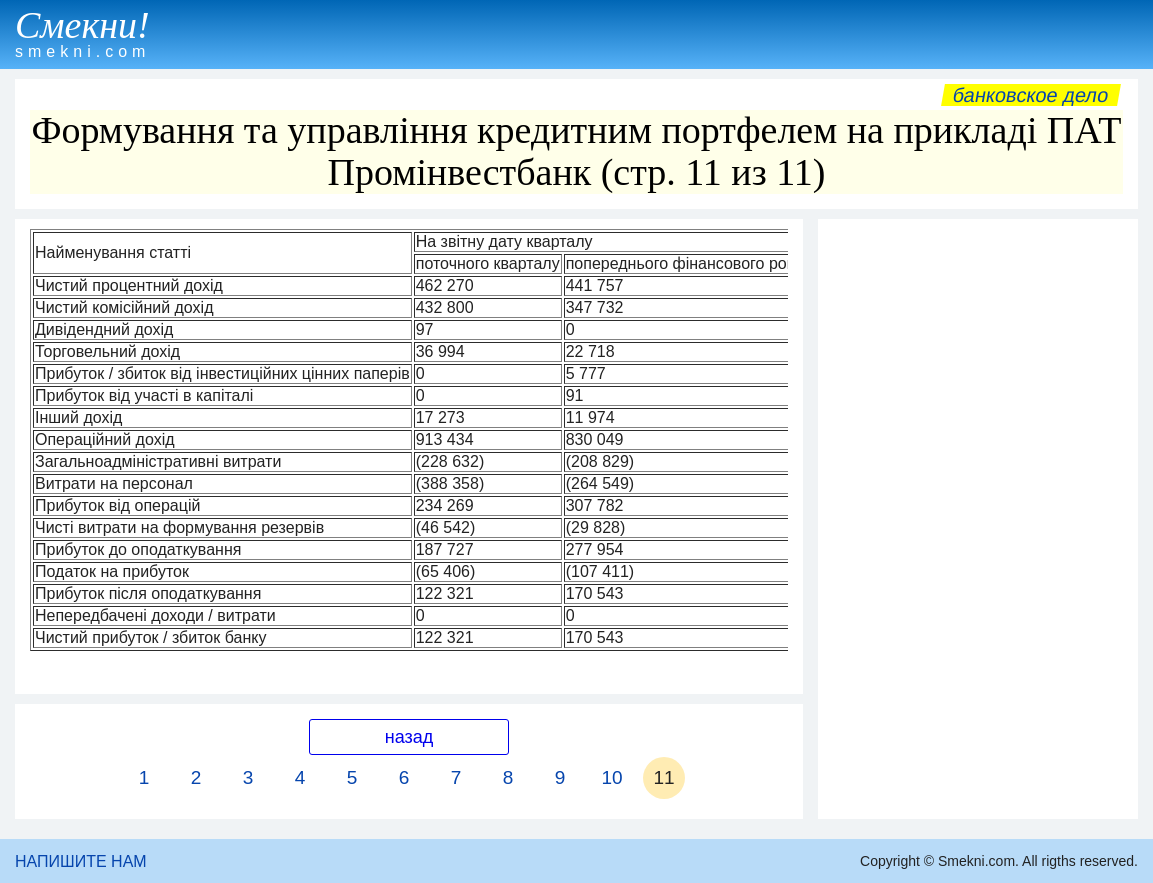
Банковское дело (1030, 95)
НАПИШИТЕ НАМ (81, 861)
